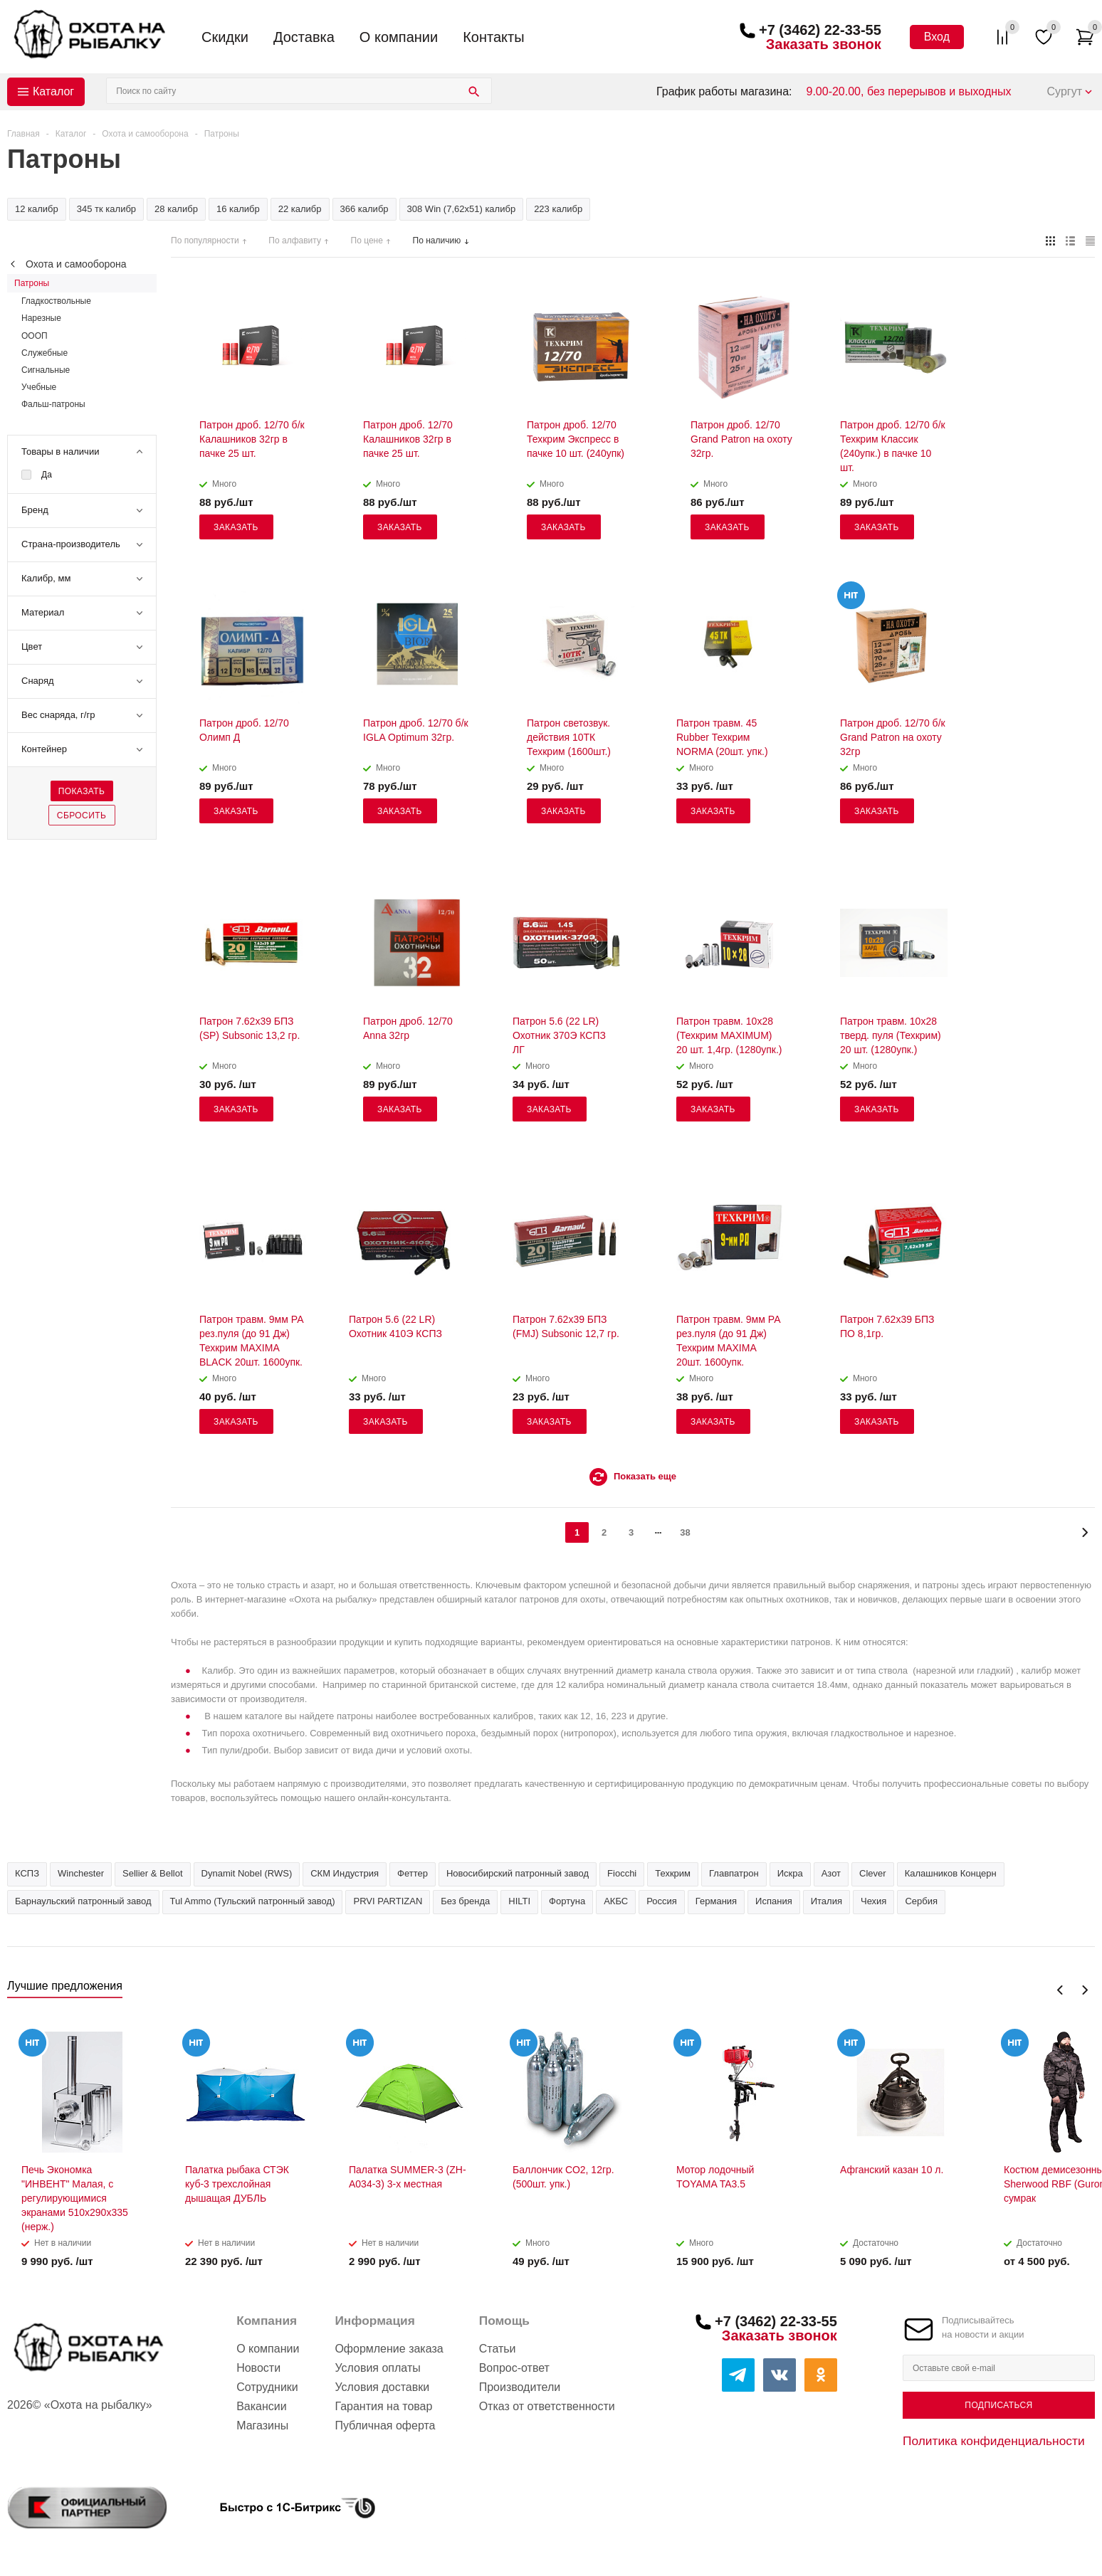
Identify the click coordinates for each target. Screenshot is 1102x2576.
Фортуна (567, 1901)
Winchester (81, 1873)
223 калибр (558, 209)
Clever (872, 1873)
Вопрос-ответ (514, 2368)
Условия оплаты (377, 2368)
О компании (399, 37)
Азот (831, 1873)
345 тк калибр (106, 209)
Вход (937, 37)
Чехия (873, 1901)
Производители (520, 2387)
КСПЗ (27, 1873)
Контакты (493, 37)
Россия (661, 1901)
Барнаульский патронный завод (83, 1901)
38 (685, 1532)
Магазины (262, 2425)
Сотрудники (267, 2387)
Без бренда (465, 1901)
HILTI (519, 1901)
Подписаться (998, 2405)
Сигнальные (45, 370)
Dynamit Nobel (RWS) (247, 1873)
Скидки (224, 37)
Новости (258, 2368)
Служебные (44, 353)
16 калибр (238, 209)
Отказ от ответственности (547, 2406)
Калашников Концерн (951, 1873)
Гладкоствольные (56, 301)
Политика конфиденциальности (994, 2441)
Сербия (921, 1901)
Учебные (38, 387)
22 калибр (300, 209)
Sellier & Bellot (152, 1873)
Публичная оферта (385, 2425)
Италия (826, 1901)
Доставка (304, 37)
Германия (716, 1901)
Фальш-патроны (53, 404)
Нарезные (41, 318)
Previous (1060, 1990)
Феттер (412, 1873)
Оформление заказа (389, 2349)
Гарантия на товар (383, 2406)
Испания (773, 1901)
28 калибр (176, 209)
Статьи (497, 2349)
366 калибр (364, 209)
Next (1084, 1990)
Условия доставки (382, 2387)
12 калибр (36, 209)
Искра (790, 1873)
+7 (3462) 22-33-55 (820, 30)
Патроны (31, 283)
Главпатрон (734, 1873)
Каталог (53, 91)
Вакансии (261, 2406)
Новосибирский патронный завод (517, 1873)
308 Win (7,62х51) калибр (461, 209)
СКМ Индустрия (344, 1873)
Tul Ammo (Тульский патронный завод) (252, 1901)
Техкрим (673, 1873)
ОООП (34, 336)
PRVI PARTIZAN (387, 1901)
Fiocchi (621, 1873)
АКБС (616, 1901)
